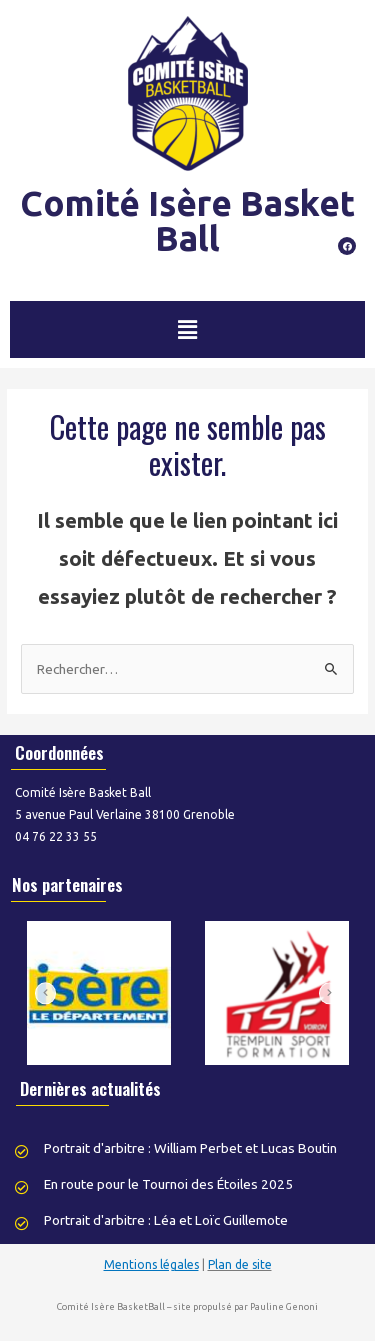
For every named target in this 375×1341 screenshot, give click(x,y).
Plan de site (240, 1264)
